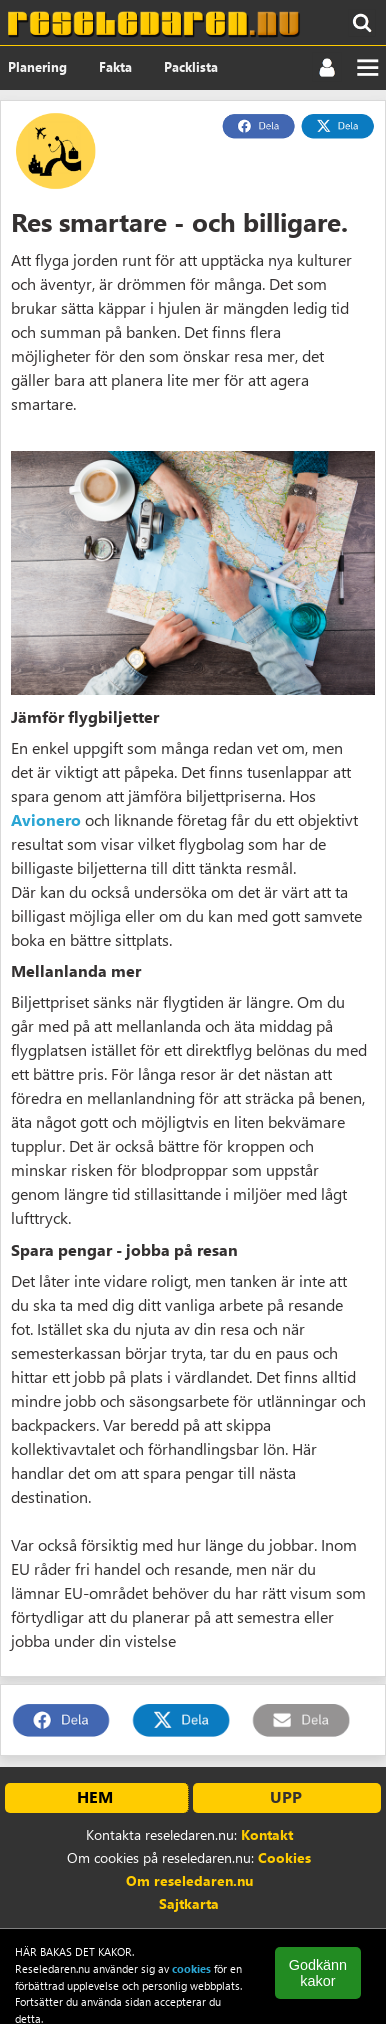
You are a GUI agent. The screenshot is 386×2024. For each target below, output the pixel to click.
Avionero (46, 819)
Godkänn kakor (318, 1973)
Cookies (284, 1857)
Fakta (115, 66)
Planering (37, 66)
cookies (191, 1968)
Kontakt (267, 1834)
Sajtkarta (189, 1903)
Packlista (191, 66)
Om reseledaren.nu (189, 1880)
